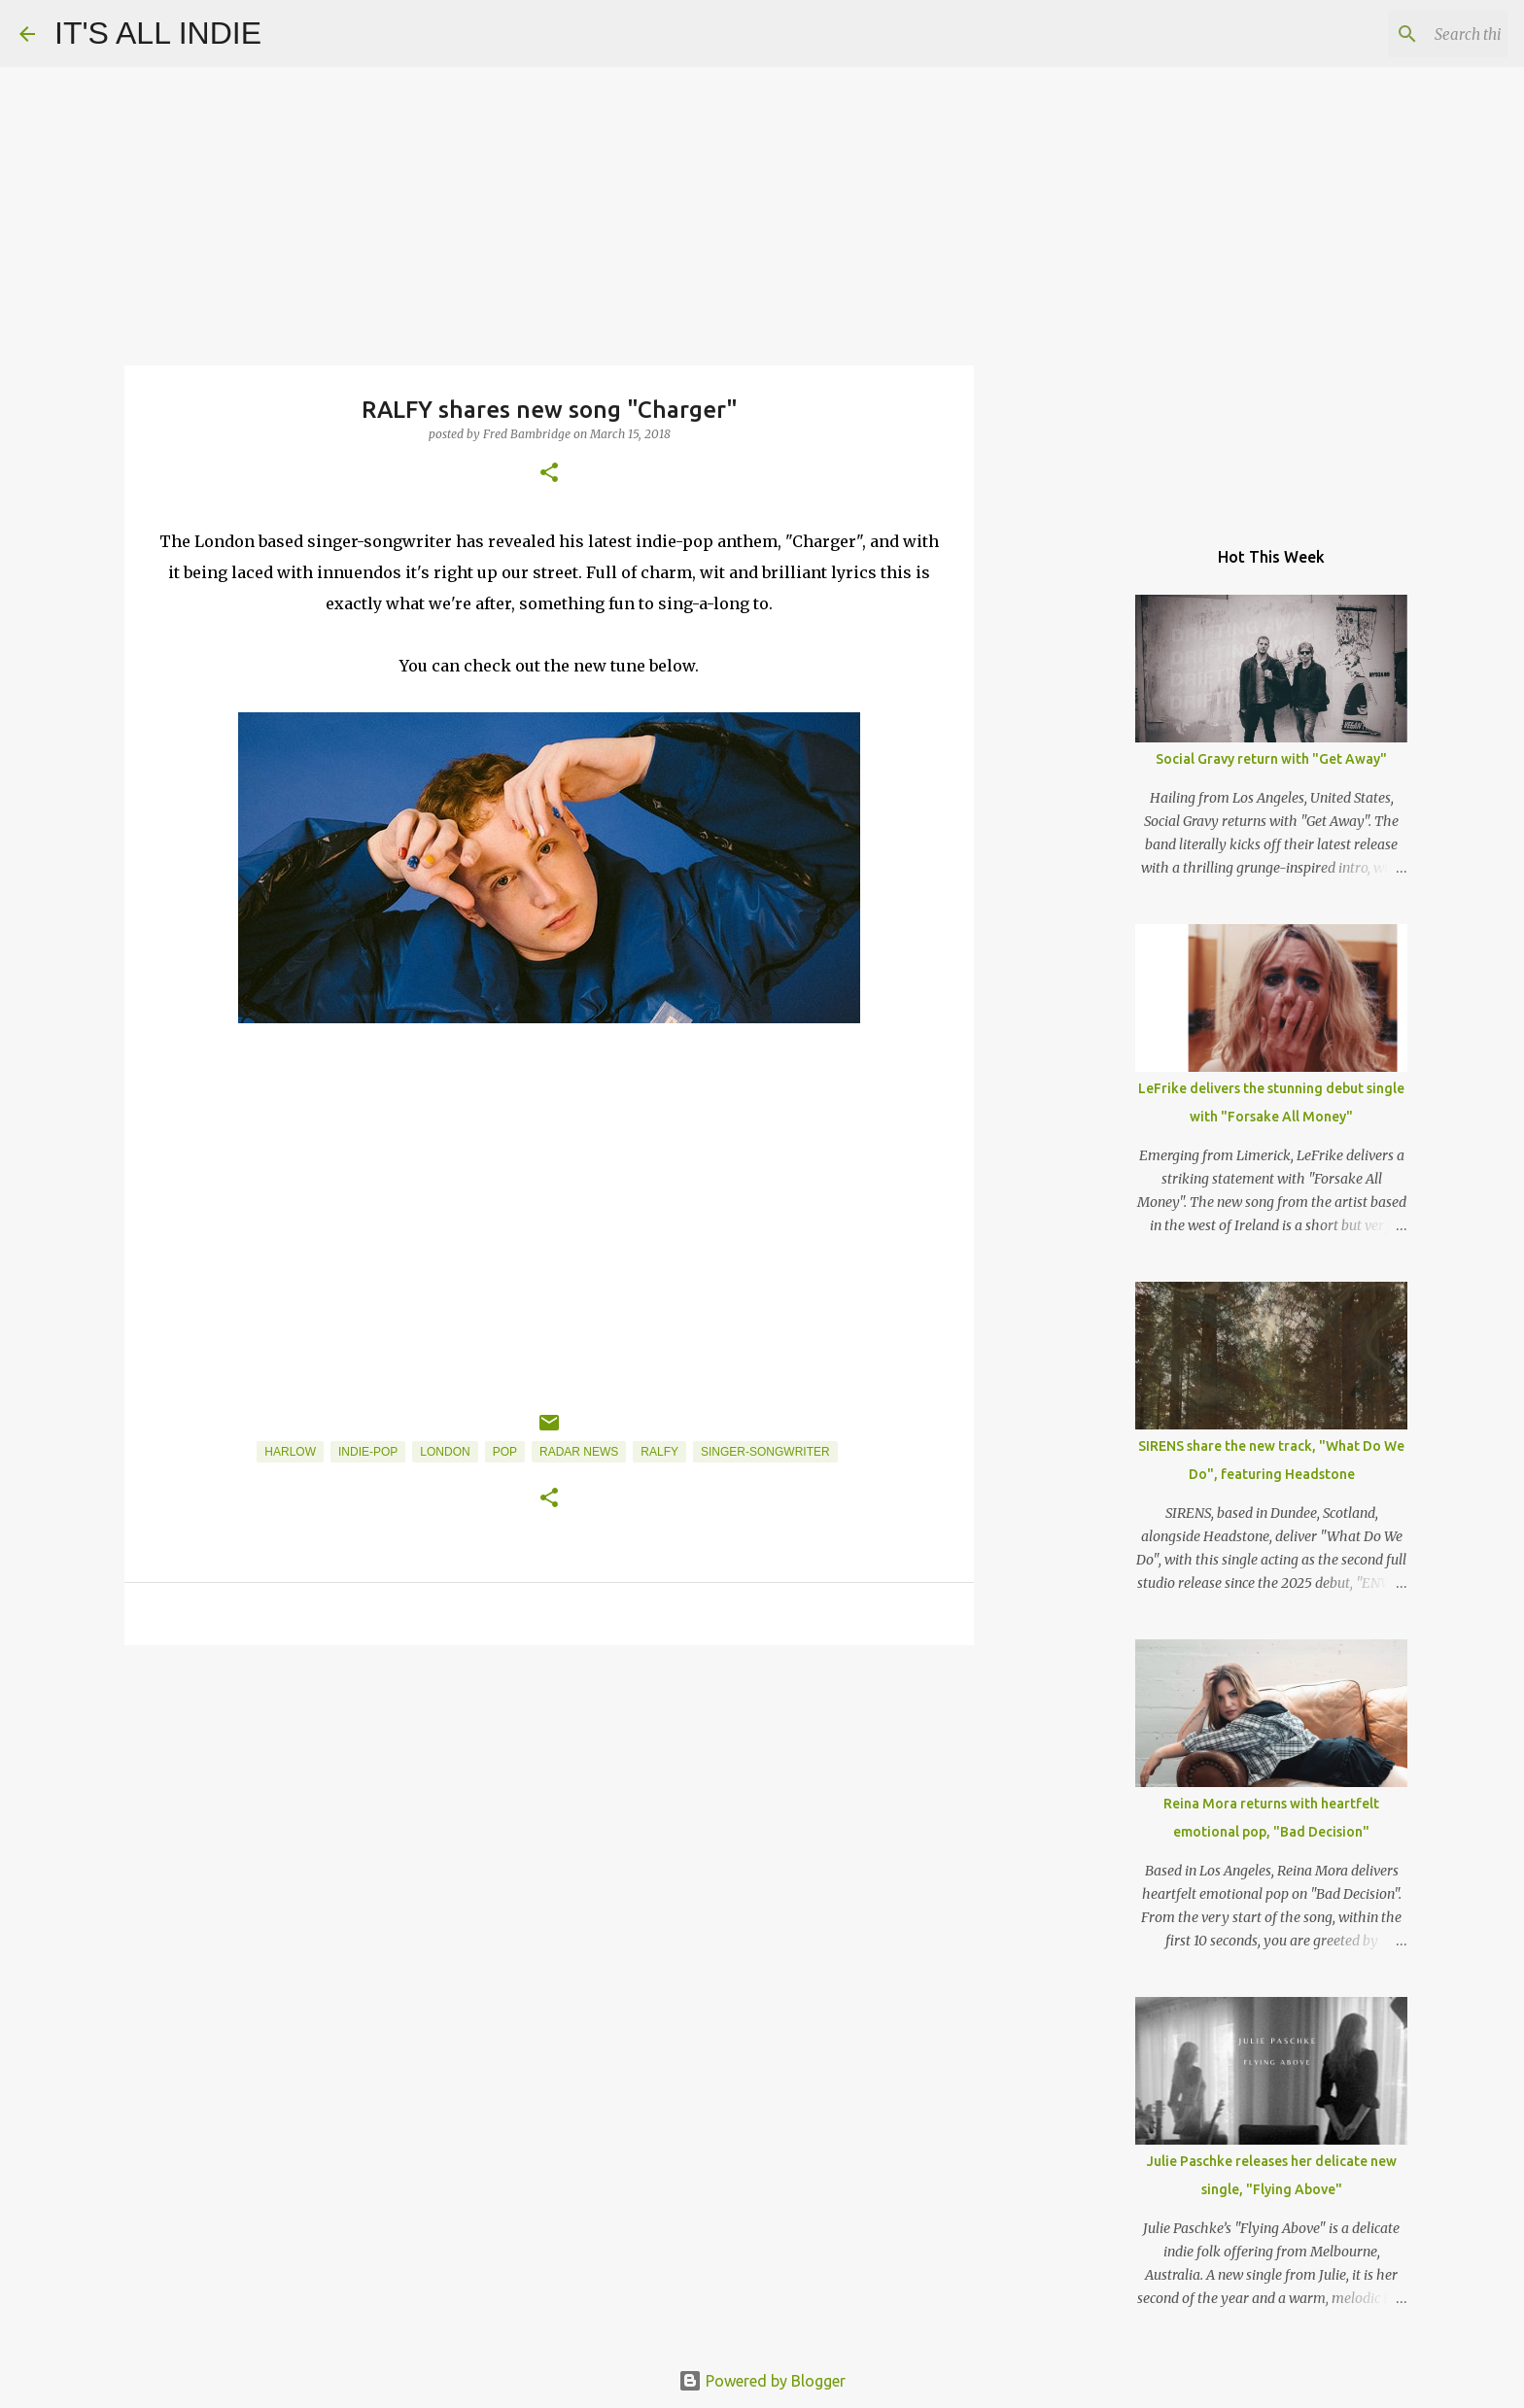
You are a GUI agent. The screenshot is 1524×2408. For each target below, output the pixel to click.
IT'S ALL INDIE (157, 33)
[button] (549, 474)
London (444, 1452)
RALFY (659, 1452)
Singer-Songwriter (765, 1452)
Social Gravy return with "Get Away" (1271, 759)
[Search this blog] (1406, 34)
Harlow (290, 1452)
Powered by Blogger (762, 2381)
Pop (505, 1452)
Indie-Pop (368, 1452)
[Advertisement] (549, 1810)
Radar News (578, 1452)
